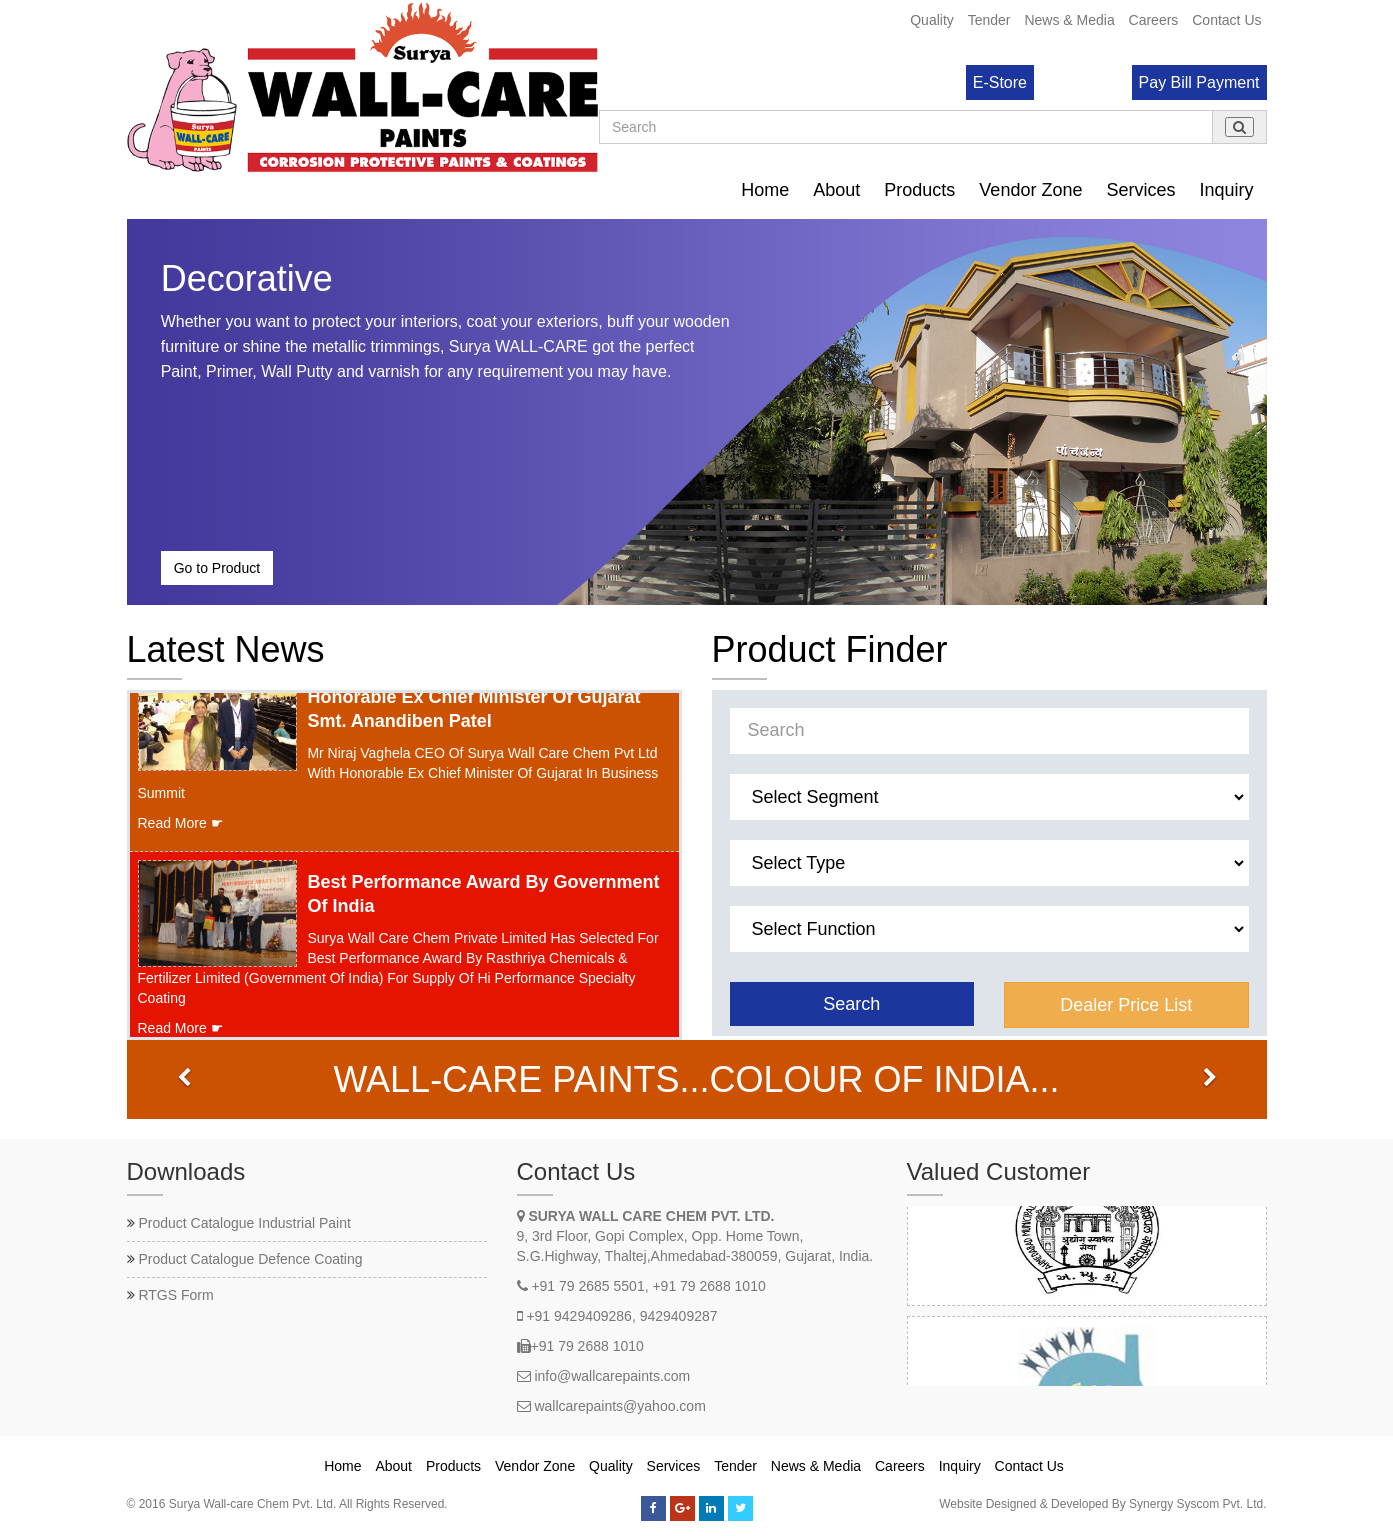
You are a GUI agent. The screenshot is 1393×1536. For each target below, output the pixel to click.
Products (919, 190)
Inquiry (1226, 190)
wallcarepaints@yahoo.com (619, 1406)
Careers (1154, 20)
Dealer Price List (1126, 1005)
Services (1140, 190)
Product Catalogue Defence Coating (250, 1259)
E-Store (1000, 82)
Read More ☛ (181, 831)
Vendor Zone (1030, 190)
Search (851, 1004)
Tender (989, 20)
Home (765, 190)
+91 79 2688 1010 (587, 1346)
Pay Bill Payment (1199, 82)
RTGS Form (175, 1295)
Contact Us (1226, 20)
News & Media (1069, 20)
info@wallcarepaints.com (612, 1376)
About (836, 190)
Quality (932, 20)
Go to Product (217, 568)
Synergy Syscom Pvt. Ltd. (1197, 1504)
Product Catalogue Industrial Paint (244, 1223)
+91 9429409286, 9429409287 (621, 1316)
